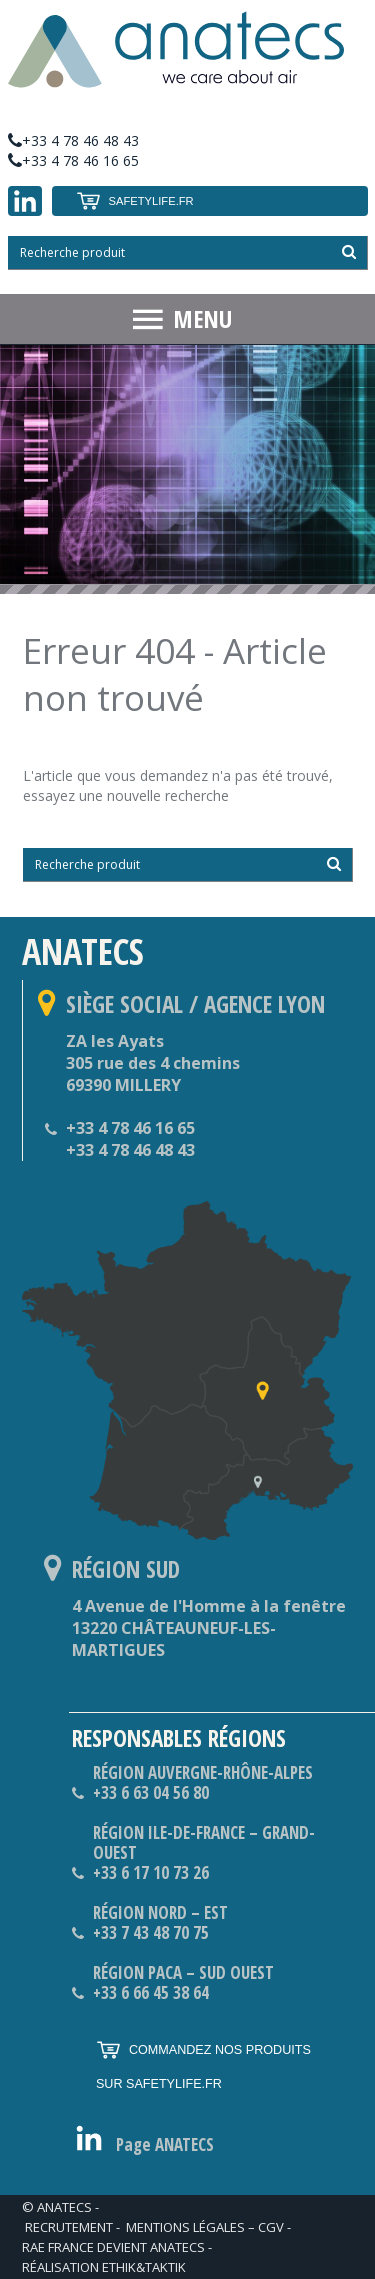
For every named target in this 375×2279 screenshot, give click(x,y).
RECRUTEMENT (69, 2227)
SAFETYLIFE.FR (135, 201)
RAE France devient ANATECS (113, 2247)
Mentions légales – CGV (205, 2227)
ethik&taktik (144, 2267)
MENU (202, 318)
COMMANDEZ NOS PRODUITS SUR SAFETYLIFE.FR (203, 2062)
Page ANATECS (165, 2145)
